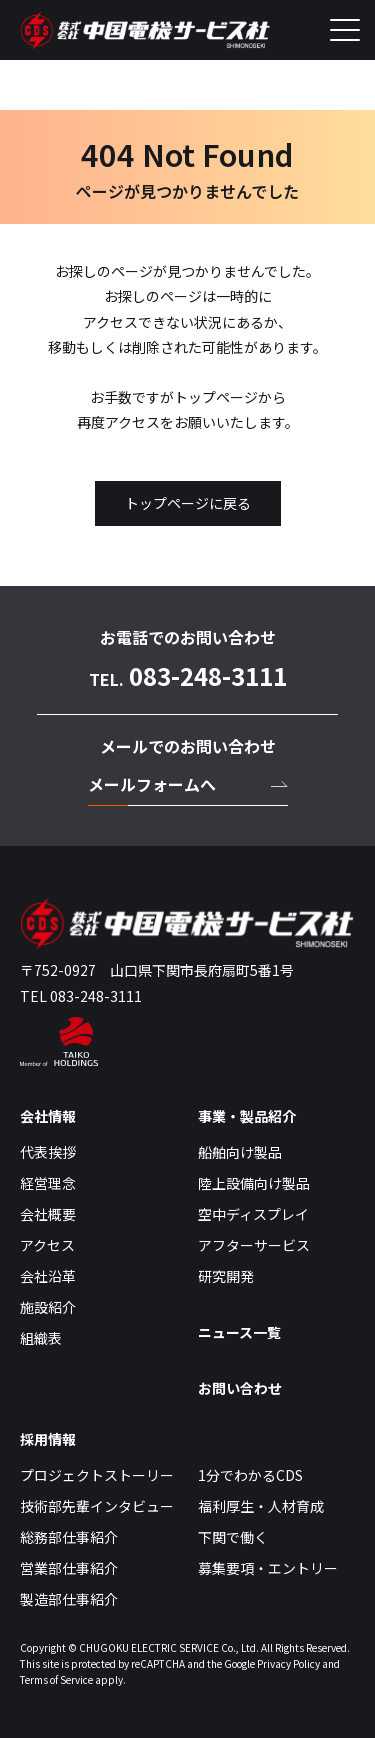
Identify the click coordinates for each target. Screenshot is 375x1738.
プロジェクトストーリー (97, 1475)
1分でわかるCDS (250, 1475)
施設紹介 (48, 1307)
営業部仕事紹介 (69, 1568)
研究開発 (226, 1276)
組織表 (41, 1338)
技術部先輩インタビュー (97, 1506)
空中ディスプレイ (253, 1214)
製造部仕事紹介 (69, 1599)
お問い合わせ (240, 1388)
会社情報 (48, 1116)
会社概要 (48, 1214)
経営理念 (48, 1183)
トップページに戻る (188, 503)
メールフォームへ (152, 784)
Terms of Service (56, 1679)
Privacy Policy (288, 1663)
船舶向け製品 (240, 1152)
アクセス (47, 1245)
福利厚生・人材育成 (261, 1506)
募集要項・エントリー (268, 1568)
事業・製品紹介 (247, 1116)
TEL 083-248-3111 (81, 996)
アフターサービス (254, 1245)
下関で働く (233, 1537)
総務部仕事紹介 (69, 1537)
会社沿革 (48, 1276)
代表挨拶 (48, 1152)
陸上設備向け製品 (254, 1183)
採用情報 (48, 1439)
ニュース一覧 (239, 1332)
